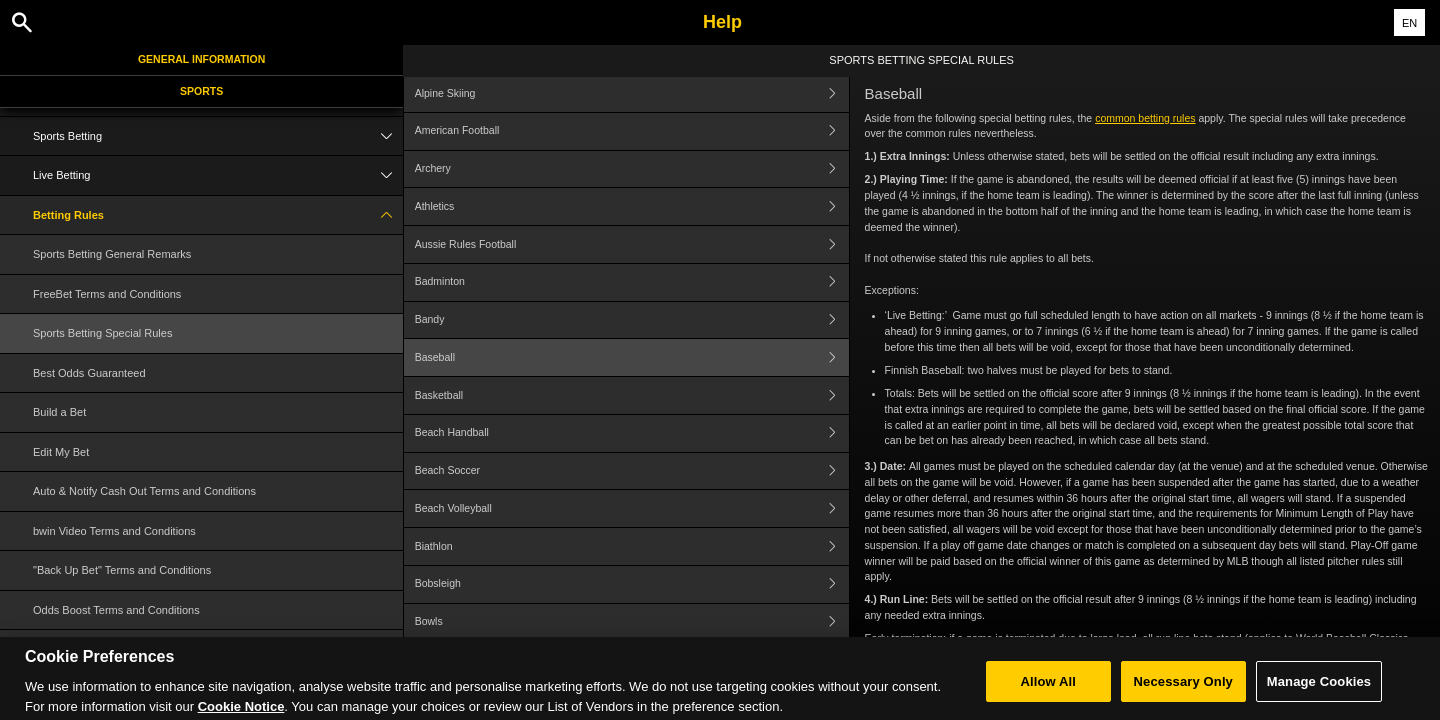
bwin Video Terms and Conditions (114, 531)
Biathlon (632, 546)
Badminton (632, 282)
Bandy (632, 320)
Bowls (632, 622)
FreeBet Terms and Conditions (107, 294)
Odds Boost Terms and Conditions (116, 610)
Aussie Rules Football (632, 244)
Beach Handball (632, 433)
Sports (201, 91)
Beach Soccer (632, 471)
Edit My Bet (61, 452)
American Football (632, 131)
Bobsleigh (632, 584)
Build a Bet (59, 412)
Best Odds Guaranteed (89, 373)
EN (1409, 23)
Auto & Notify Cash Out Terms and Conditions (144, 491)
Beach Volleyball (632, 508)
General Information (201, 59)
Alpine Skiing (632, 93)
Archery (632, 169)
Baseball (632, 357)
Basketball (632, 395)
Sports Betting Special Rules (102, 333)
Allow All (1049, 693)
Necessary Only (1183, 693)
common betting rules (1145, 118)
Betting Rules (218, 215)
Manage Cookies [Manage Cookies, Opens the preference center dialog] (1319, 693)
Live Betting (218, 175)
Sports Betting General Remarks (112, 254)
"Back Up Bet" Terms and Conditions (122, 570)
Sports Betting (218, 136)
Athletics (632, 206)
